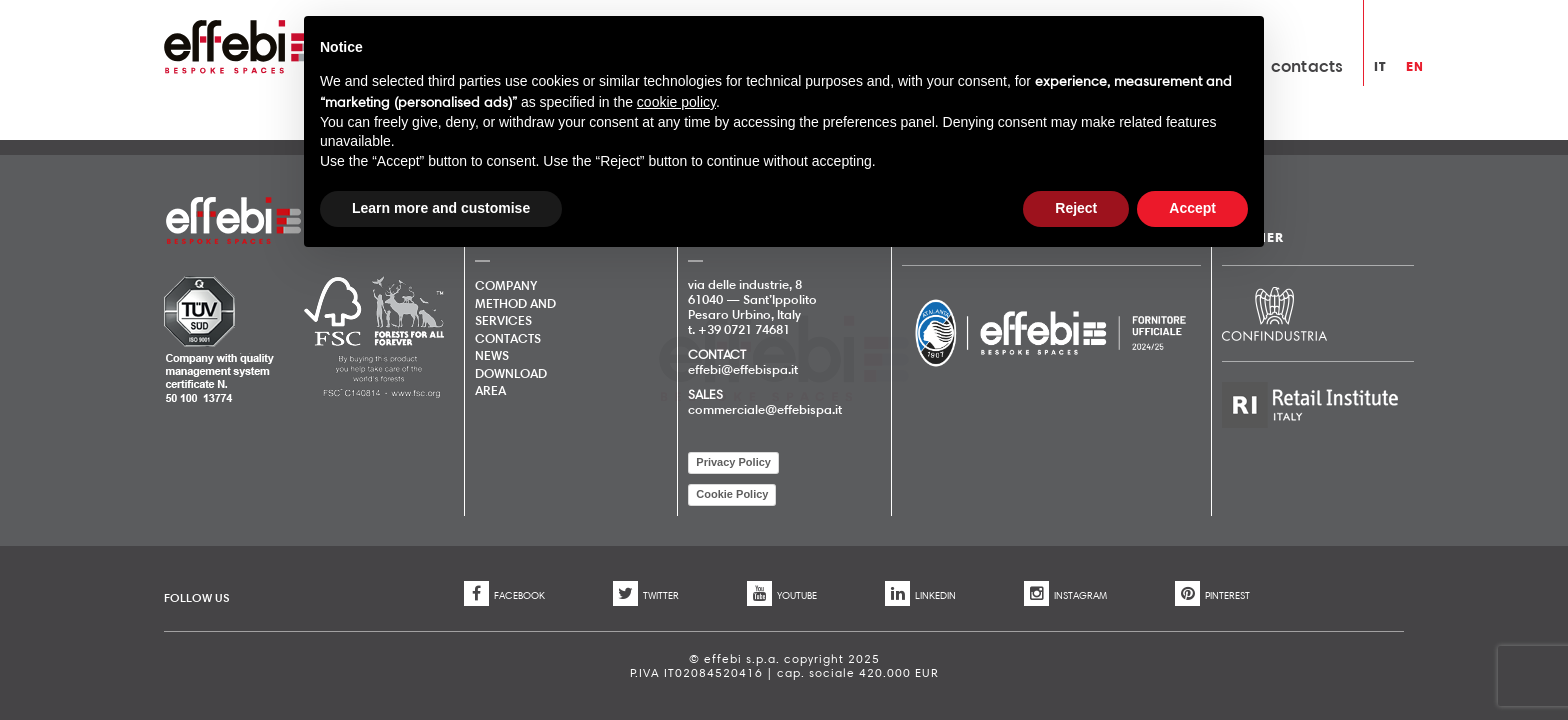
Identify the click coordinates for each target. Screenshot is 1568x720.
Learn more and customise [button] (441, 208)
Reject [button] (1076, 208)
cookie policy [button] (676, 102)
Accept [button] (1192, 208)
